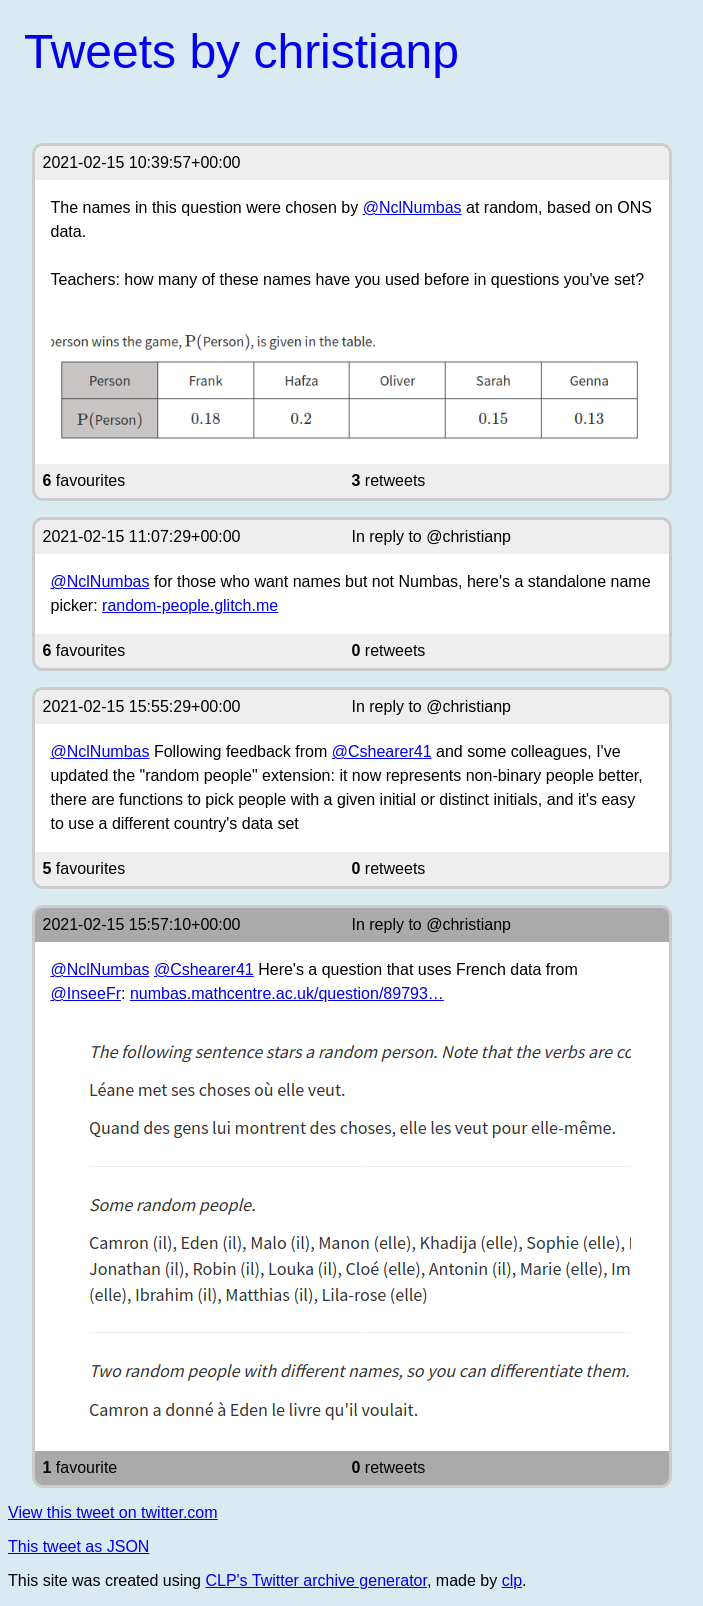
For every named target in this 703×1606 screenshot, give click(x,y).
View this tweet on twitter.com (113, 1512)
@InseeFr (86, 993)
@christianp (468, 536)
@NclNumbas (412, 207)
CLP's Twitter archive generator (316, 1580)
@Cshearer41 (382, 751)
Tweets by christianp (241, 51)
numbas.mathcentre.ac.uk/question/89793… (287, 993)
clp (512, 1580)
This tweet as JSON (78, 1546)
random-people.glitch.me (190, 605)
